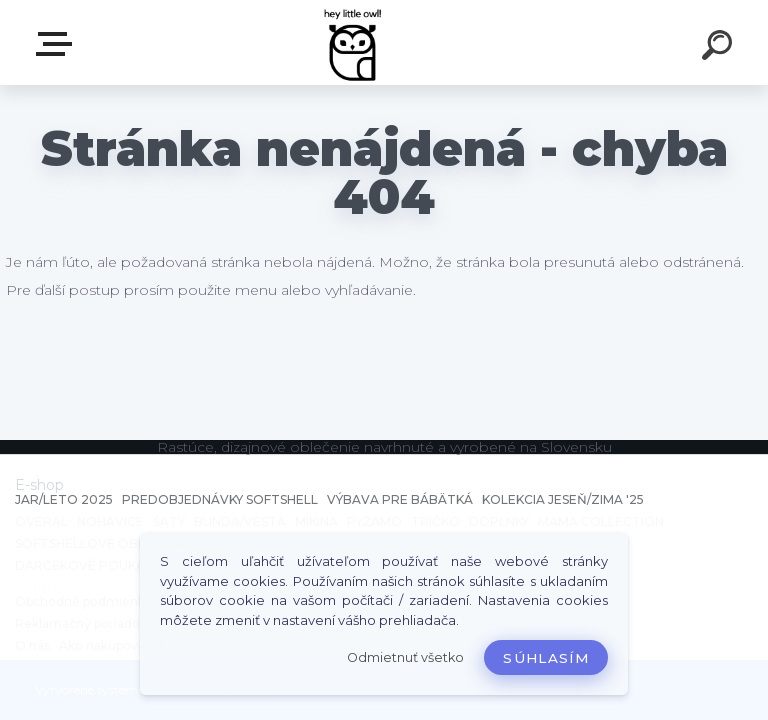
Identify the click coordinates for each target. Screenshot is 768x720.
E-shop (58, 44)
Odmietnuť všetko (405, 657)
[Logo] (354, 42)
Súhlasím (546, 658)
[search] (720, 48)
